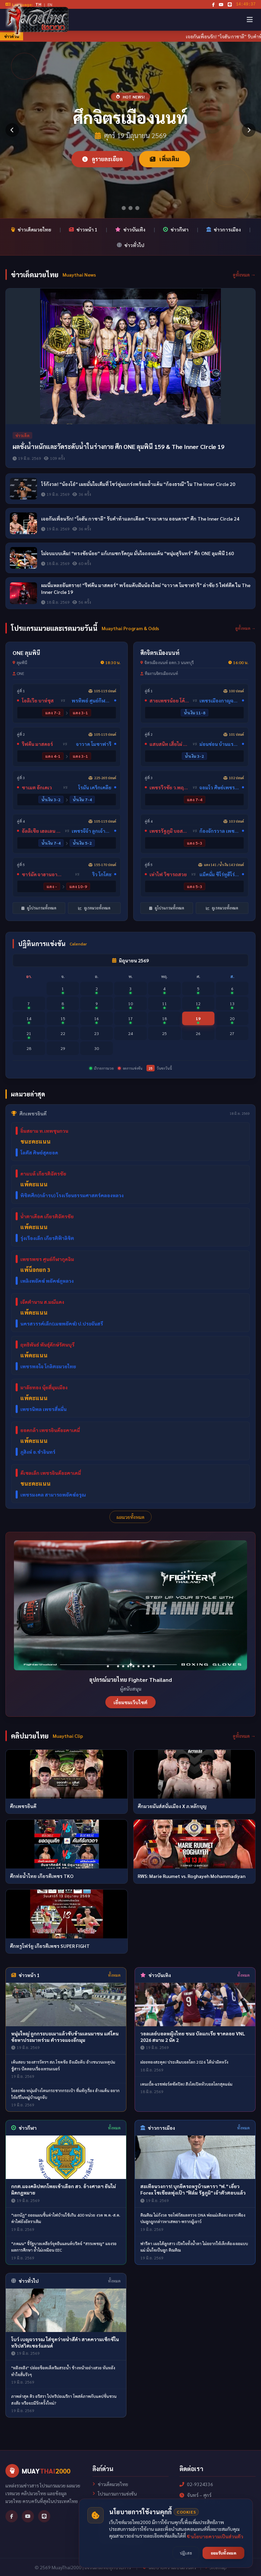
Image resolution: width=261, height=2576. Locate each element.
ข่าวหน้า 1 (83, 229)
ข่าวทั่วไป (130, 245)
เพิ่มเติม (164, 159)
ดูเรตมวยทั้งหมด (94, 907)
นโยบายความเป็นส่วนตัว (119, 2541)
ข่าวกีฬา (176, 229)
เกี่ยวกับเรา (105, 2531)
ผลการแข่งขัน (108, 2503)
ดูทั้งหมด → (244, 274)
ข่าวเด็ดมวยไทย (31, 229)
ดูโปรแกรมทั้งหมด (38, 907)
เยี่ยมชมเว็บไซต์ (130, 1702)
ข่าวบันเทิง (130, 229)
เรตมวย (102, 2512)
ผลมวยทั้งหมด (130, 1517)
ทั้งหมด (114, 1975)
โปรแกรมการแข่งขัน (114, 2493)
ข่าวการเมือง (223, 229)
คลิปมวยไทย (107, 2522)
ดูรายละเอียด (102, 159)
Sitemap (216, 2567)
